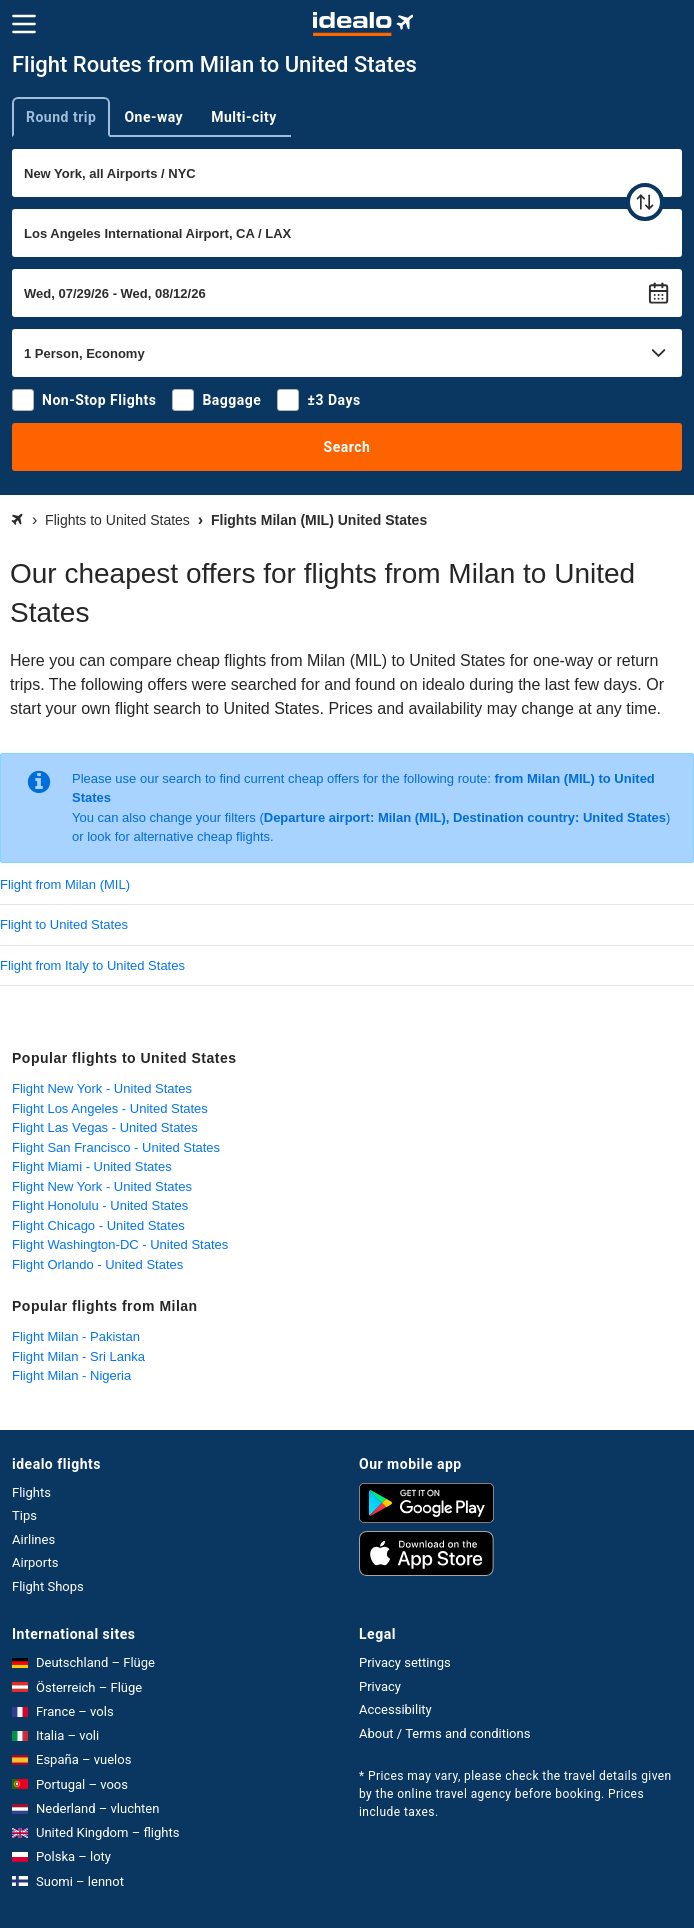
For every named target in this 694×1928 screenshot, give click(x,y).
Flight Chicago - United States (98, 1225)
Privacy (380, 1686)
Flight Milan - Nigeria (71, 1375)
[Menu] (24, 24)
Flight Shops (48, 1586)
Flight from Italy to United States (92, 965)
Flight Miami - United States (92, 1166)
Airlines (33, 1539)
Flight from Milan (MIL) (65, 884)
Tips (24, 1515)
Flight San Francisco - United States (116, 1147)
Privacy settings (405, 1662)
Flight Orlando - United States (97, 1264)
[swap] (645, 202)
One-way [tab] (153, 117)
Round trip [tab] (61, 117)
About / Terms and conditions (444, 1733)
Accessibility (395, 1709)
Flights (31, 1492)
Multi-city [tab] (244, 117)
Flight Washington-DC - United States (120, 1244)
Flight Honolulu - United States (100, 1205)
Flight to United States (64, 924)
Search (347, 447)
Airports (35, 1562)
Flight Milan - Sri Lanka (78, 1356)
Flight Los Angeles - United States (110, 1108)
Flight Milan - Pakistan (76, 1336)
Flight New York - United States (102, 1088)
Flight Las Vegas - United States (105, 1127)
